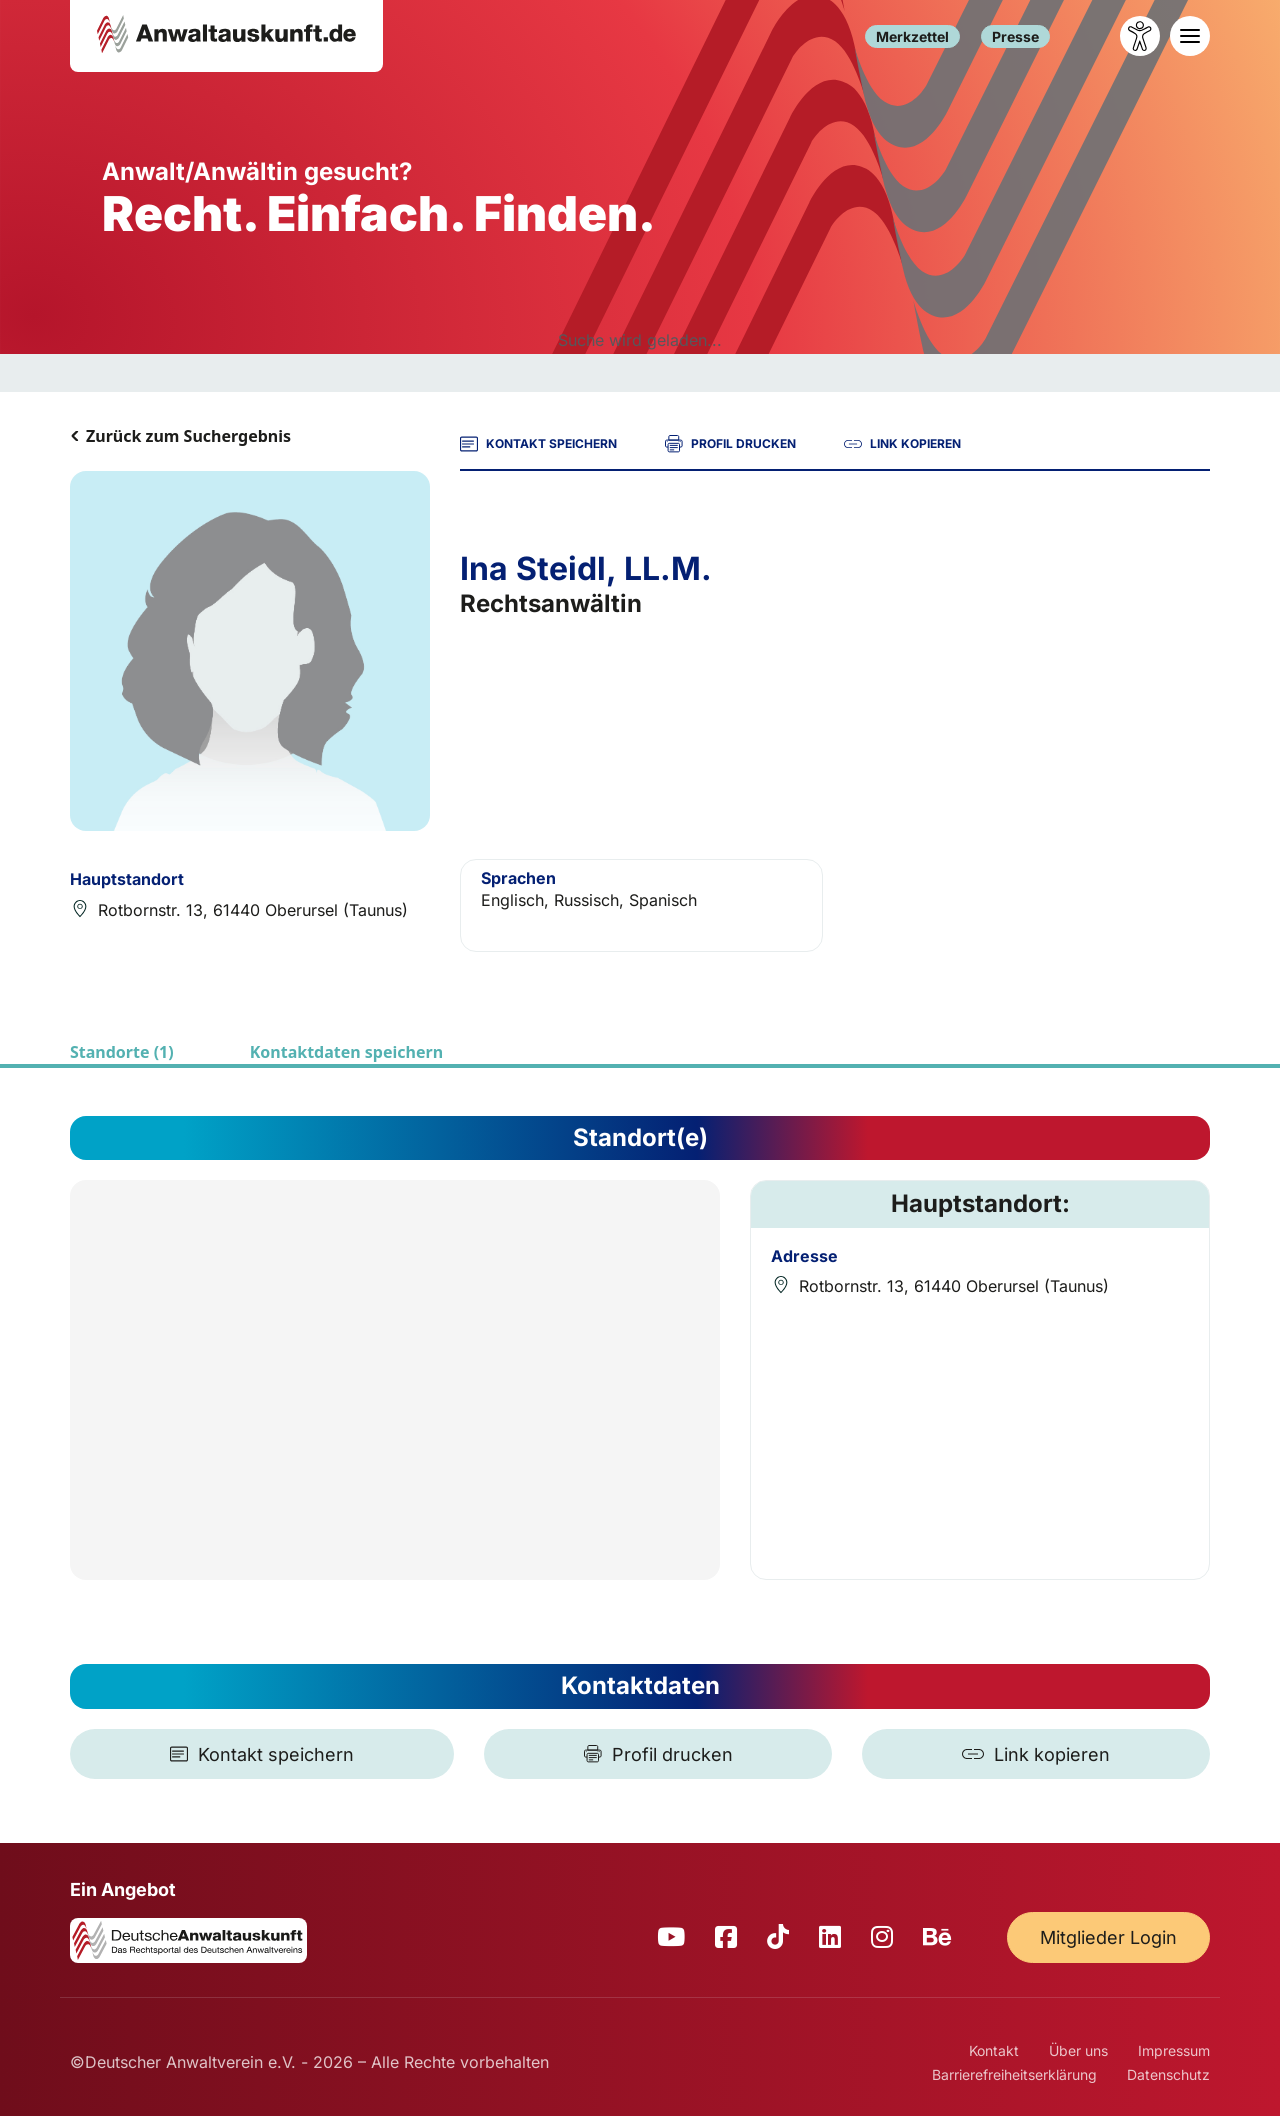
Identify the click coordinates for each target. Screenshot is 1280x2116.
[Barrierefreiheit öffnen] (1140, 36)
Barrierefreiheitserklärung (1014, 2074)
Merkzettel (912, 36)
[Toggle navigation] (1190, 36)
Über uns (1078, 2050)
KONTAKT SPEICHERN (538, 444)
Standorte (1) (122, 1052)
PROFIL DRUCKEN (730, 444)
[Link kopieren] (1036, 1754)
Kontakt (994, 2050)
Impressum (1174, 2050)
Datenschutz (1168, 2074)
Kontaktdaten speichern (346, 1052)
